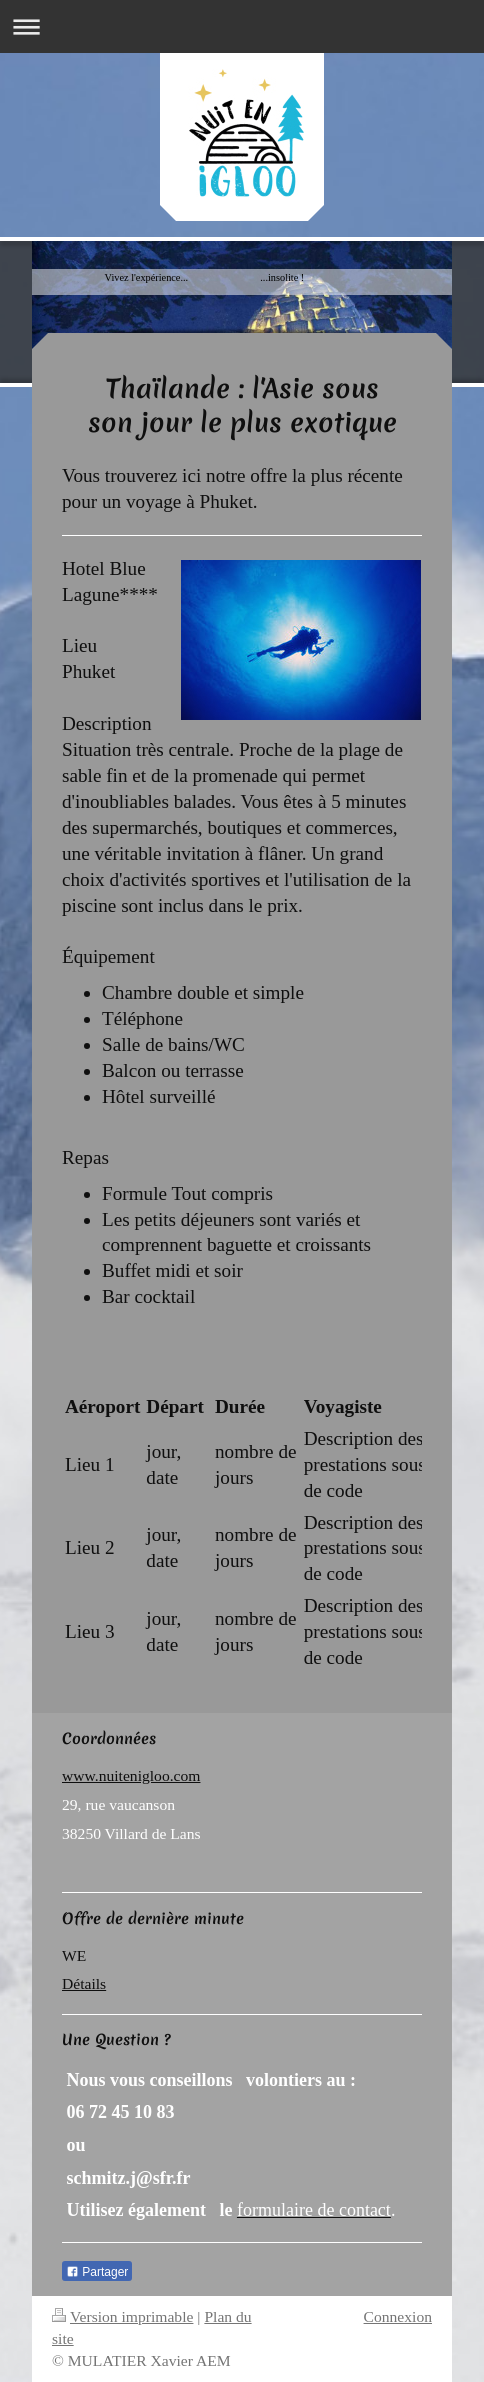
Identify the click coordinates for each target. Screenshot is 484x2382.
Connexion (398, 2316)
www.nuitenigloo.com (131, 1775)
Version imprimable (122, 2316)
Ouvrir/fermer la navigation (242, 26)
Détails (84, 1983)
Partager (97, 2272)
